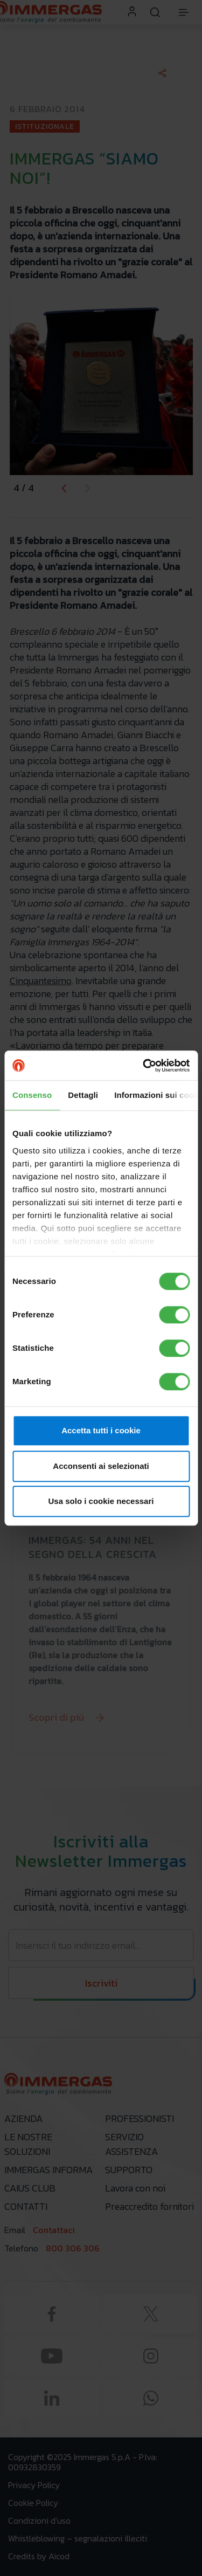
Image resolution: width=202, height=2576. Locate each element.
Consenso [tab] (32, 1095)
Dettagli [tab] (83, 1095)
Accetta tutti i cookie (101, 1430)
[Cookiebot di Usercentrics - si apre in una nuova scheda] (144, 1066)
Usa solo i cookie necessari (101, 1501)
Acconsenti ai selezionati (101, 1466)
